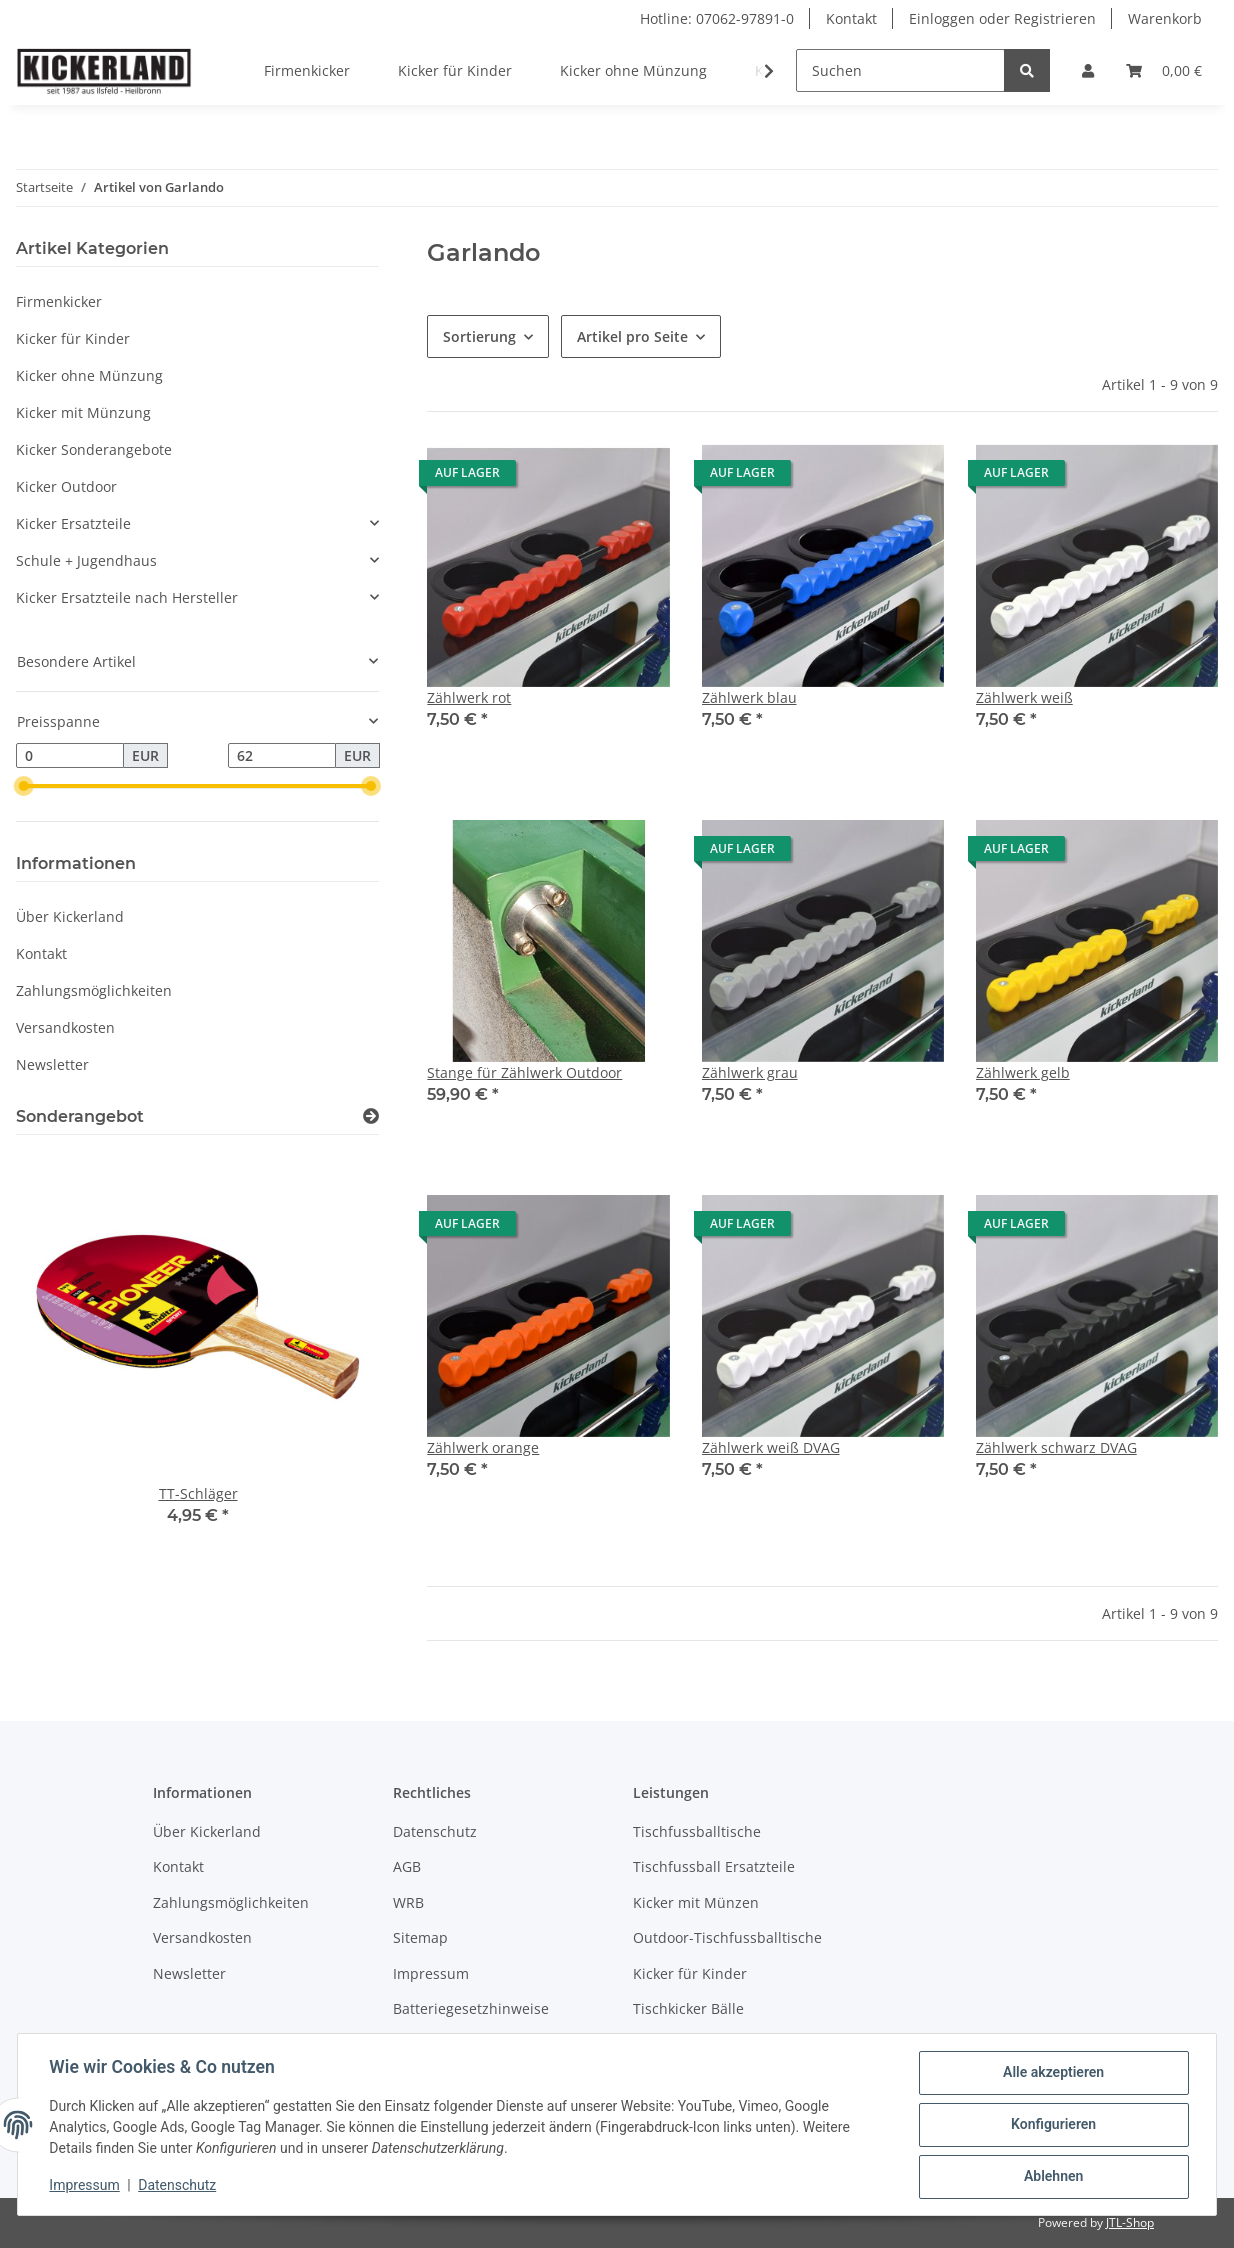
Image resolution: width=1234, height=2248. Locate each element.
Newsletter (52, 1064)
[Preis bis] (282, 756)
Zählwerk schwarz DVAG (1056, 1447)
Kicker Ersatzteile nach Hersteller (127, 597)
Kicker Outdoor (66, 486)
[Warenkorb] (1164, 70)
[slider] (24, 787)
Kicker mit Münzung (83, 412)
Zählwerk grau (750, 1072)
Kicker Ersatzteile (73, 523)
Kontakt (851, 18)
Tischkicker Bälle (688, 2008)
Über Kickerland (70, 916)
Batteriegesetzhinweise (471, 2008)
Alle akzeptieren (1052, 2073)
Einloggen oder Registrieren (1002, 18)
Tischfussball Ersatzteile (714, 1866)
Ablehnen (1052, 2177)
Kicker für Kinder (73, 338)
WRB (408, 1902)
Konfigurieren (1052, 2125)
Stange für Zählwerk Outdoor (524, 1072)
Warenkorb (1165, 18)
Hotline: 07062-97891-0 (717, 18)
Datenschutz (435, 1831)
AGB (407, 1866)
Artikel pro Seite (632, 336)
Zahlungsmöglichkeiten (94, 990)
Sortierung (479, 336)
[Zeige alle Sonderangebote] (371, 1116)
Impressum (431, 1973)
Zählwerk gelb (1023, 1072)
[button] (1088, 70)
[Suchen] (900, 70)
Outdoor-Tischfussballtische (727, 1937)
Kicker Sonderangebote (94, 449)
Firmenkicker (59, 301)
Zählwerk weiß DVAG (771, 1447)
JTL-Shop (1130, 2222)
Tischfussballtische (697, 1831)
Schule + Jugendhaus (86, 560)
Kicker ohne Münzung (89, 375)
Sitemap (420, 1937)
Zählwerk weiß (1024, 697)
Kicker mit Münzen (696, 1902)
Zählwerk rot (469, 697)
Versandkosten (65, 1027)
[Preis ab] (70, 756)
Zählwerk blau (749, 697)
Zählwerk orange (483, 1447)
